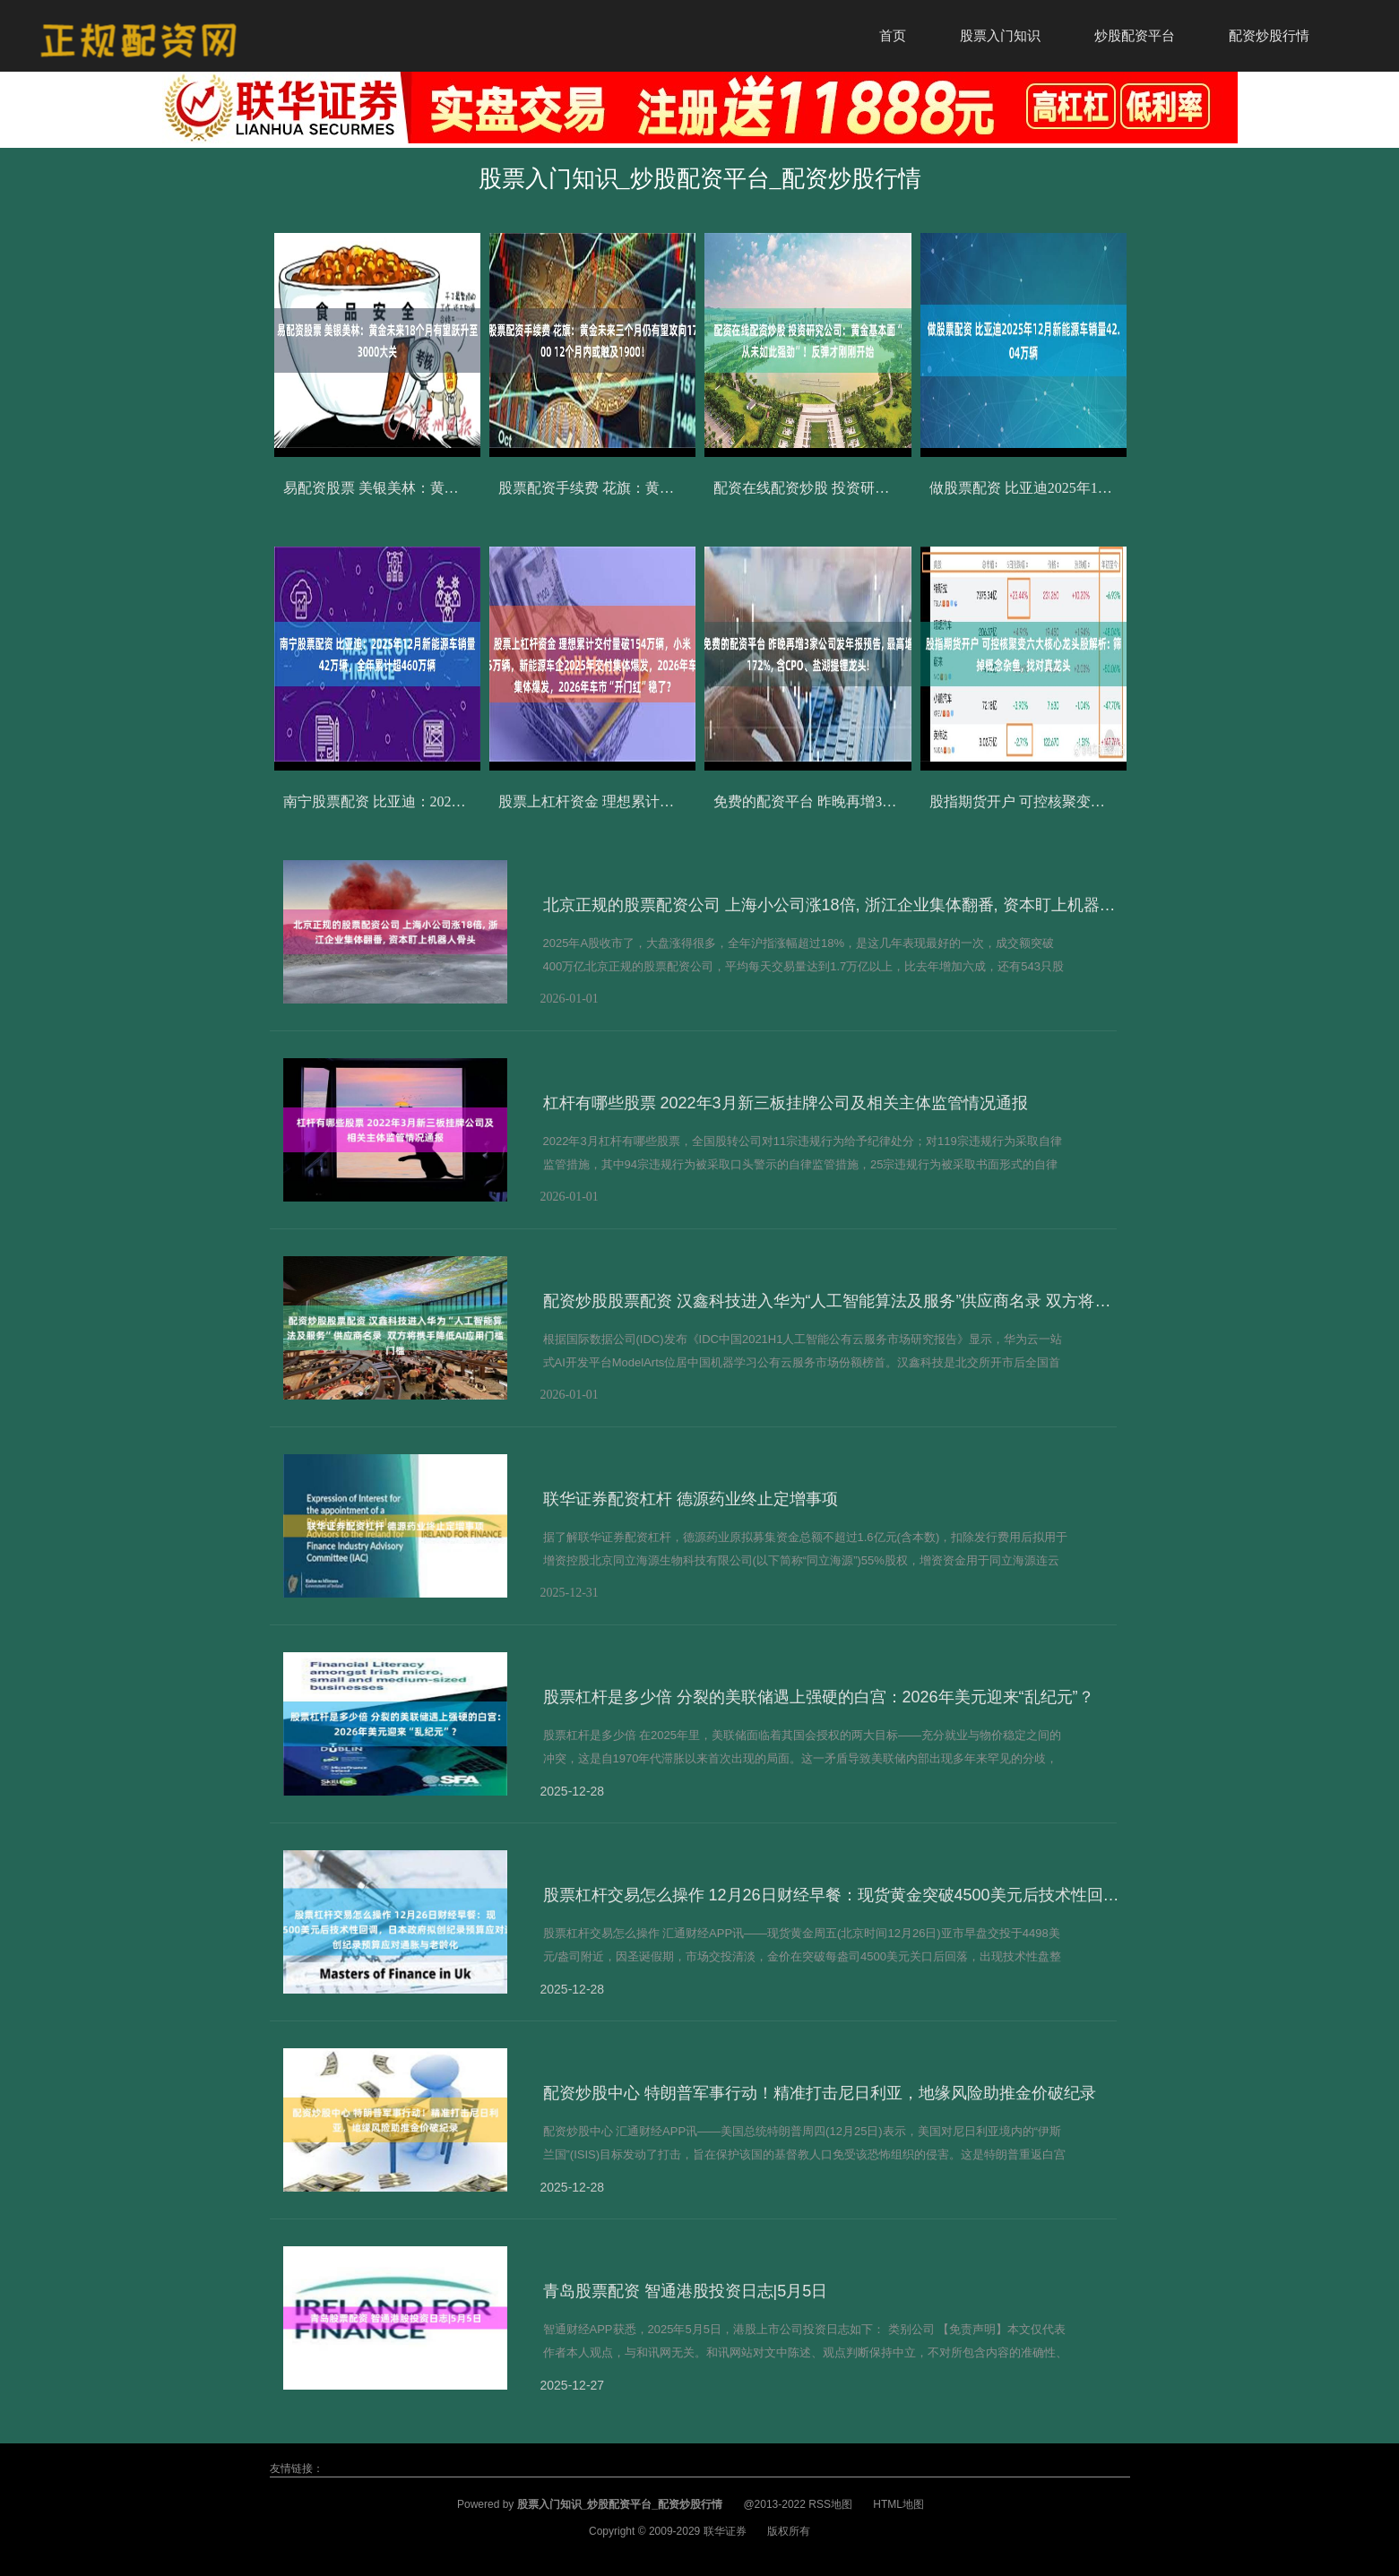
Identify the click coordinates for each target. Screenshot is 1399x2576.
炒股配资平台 (1134, 35)
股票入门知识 (1000, 35)
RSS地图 (830, 2504)
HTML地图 (898, 2504)
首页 (892, 35)
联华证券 (725, 2531)
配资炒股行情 (1269, 35)
